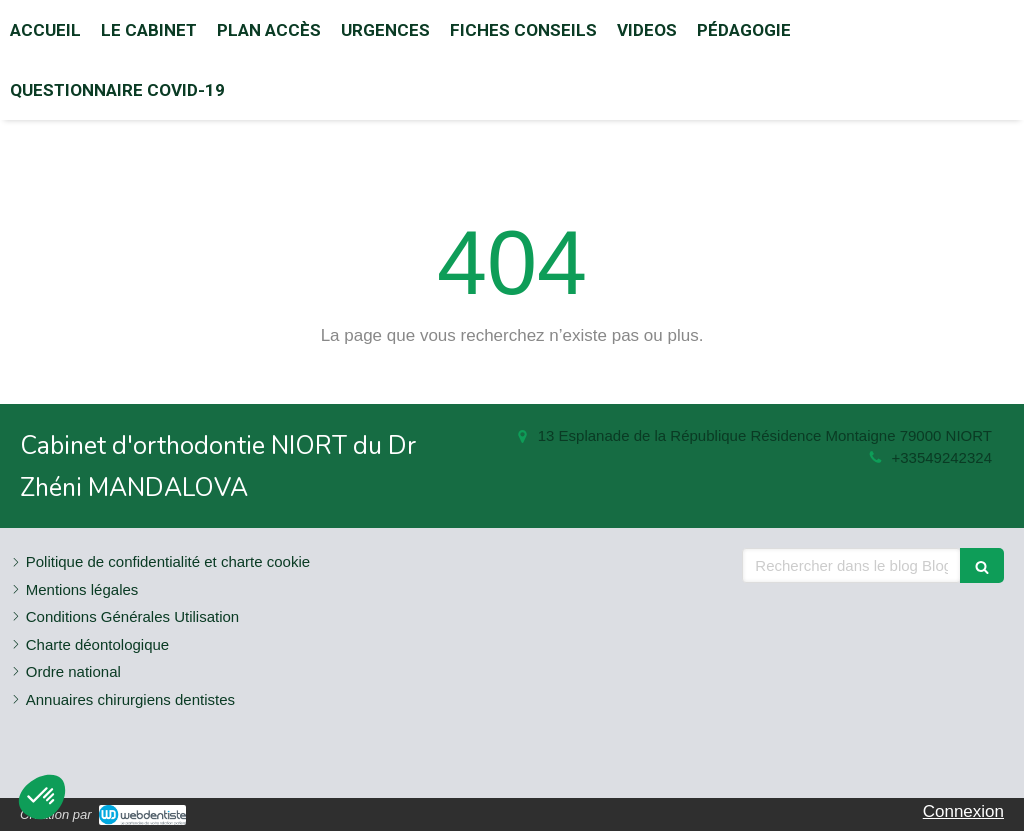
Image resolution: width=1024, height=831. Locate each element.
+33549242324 (941, 457)
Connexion (963, 811)
